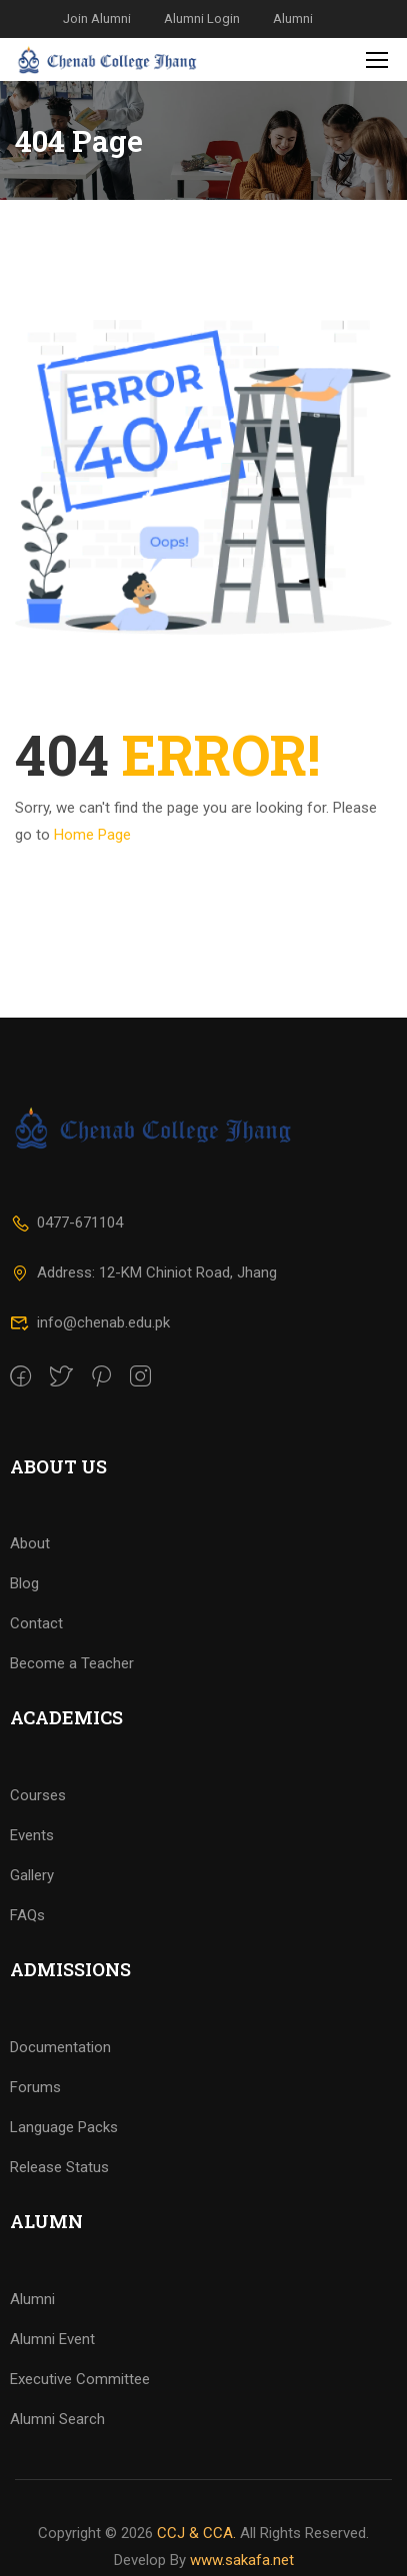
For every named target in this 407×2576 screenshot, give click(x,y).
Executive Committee (80, 2412)
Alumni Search (57, 2452)
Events (32, 1868)
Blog (24, 1616)
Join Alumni (97, 18)
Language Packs (64, 2160)
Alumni (293, 18)
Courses (38, 1828)
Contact (36, 1656)
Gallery (32, 1908)
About (30, 1576)
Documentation (60, 2080)
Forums (35, 2120)
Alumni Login (202, 18)
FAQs (27, 1948)
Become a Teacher (72, 1696)
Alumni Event (52, 2372)
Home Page (92, 835)
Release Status (59, 2200)
